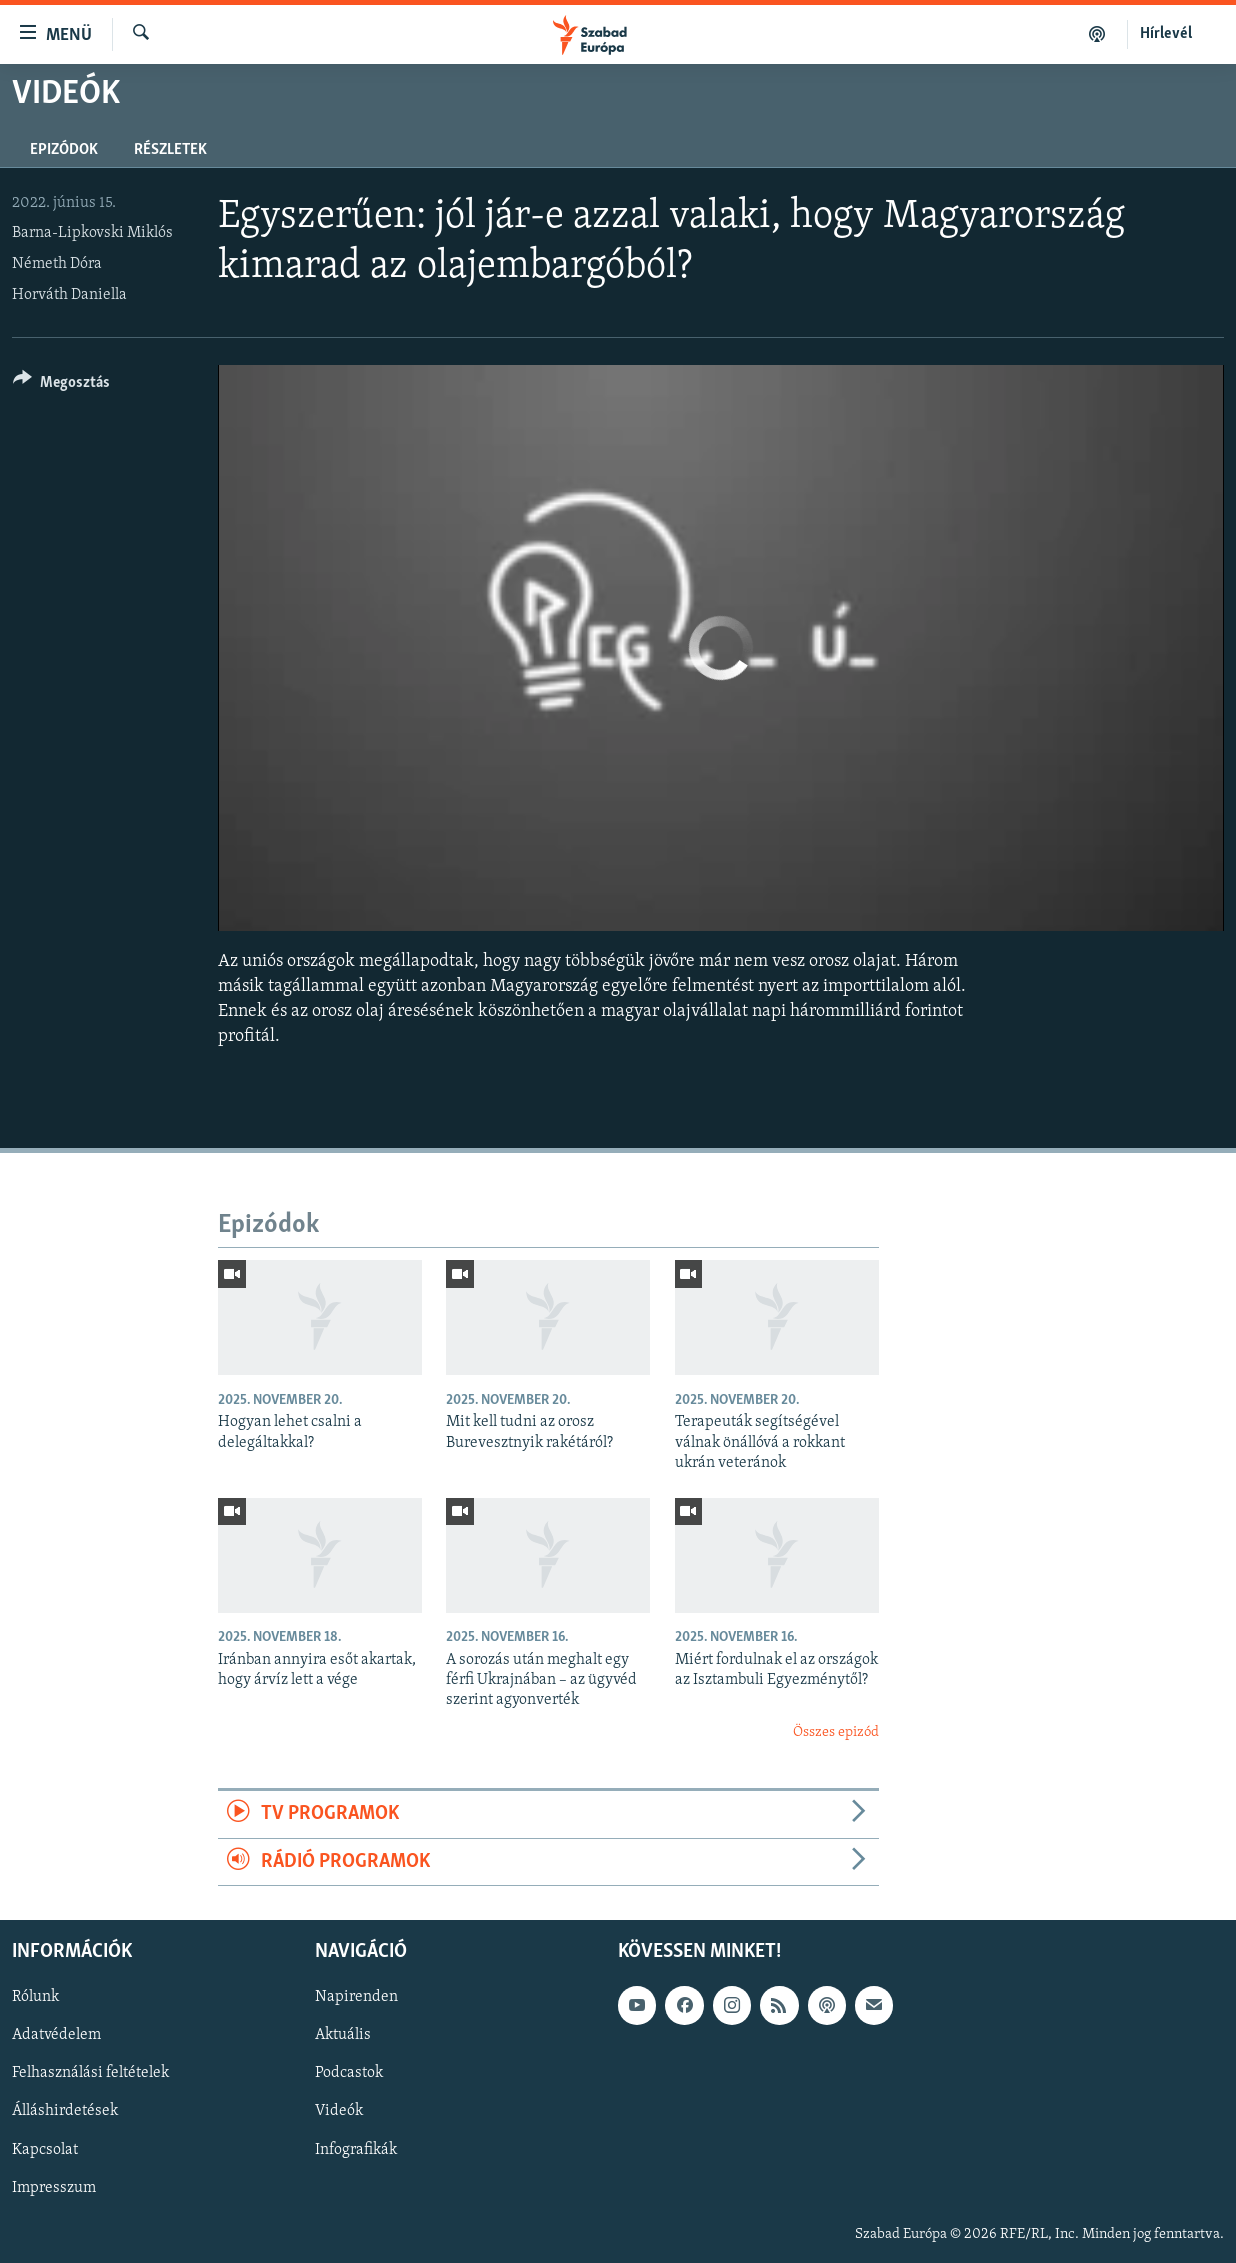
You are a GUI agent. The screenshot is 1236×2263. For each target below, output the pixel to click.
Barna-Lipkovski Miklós (92, 233)
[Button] (61, 385)
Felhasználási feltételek (90, 2073)
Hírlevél (1166, 34)
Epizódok (64, 150)
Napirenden (356, 1997)
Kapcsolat (45, 2149)
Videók (339, 2111)
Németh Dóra (57, 264)
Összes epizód (836, 1732)
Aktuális (343, 2035)
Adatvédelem (56, 2035)
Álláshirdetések (65, 2111)
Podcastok (349, 2073)
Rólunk (35, 1997)
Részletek (170, 150)
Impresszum (54, 2188)
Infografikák (356, 2149)
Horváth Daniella (69, 295)
